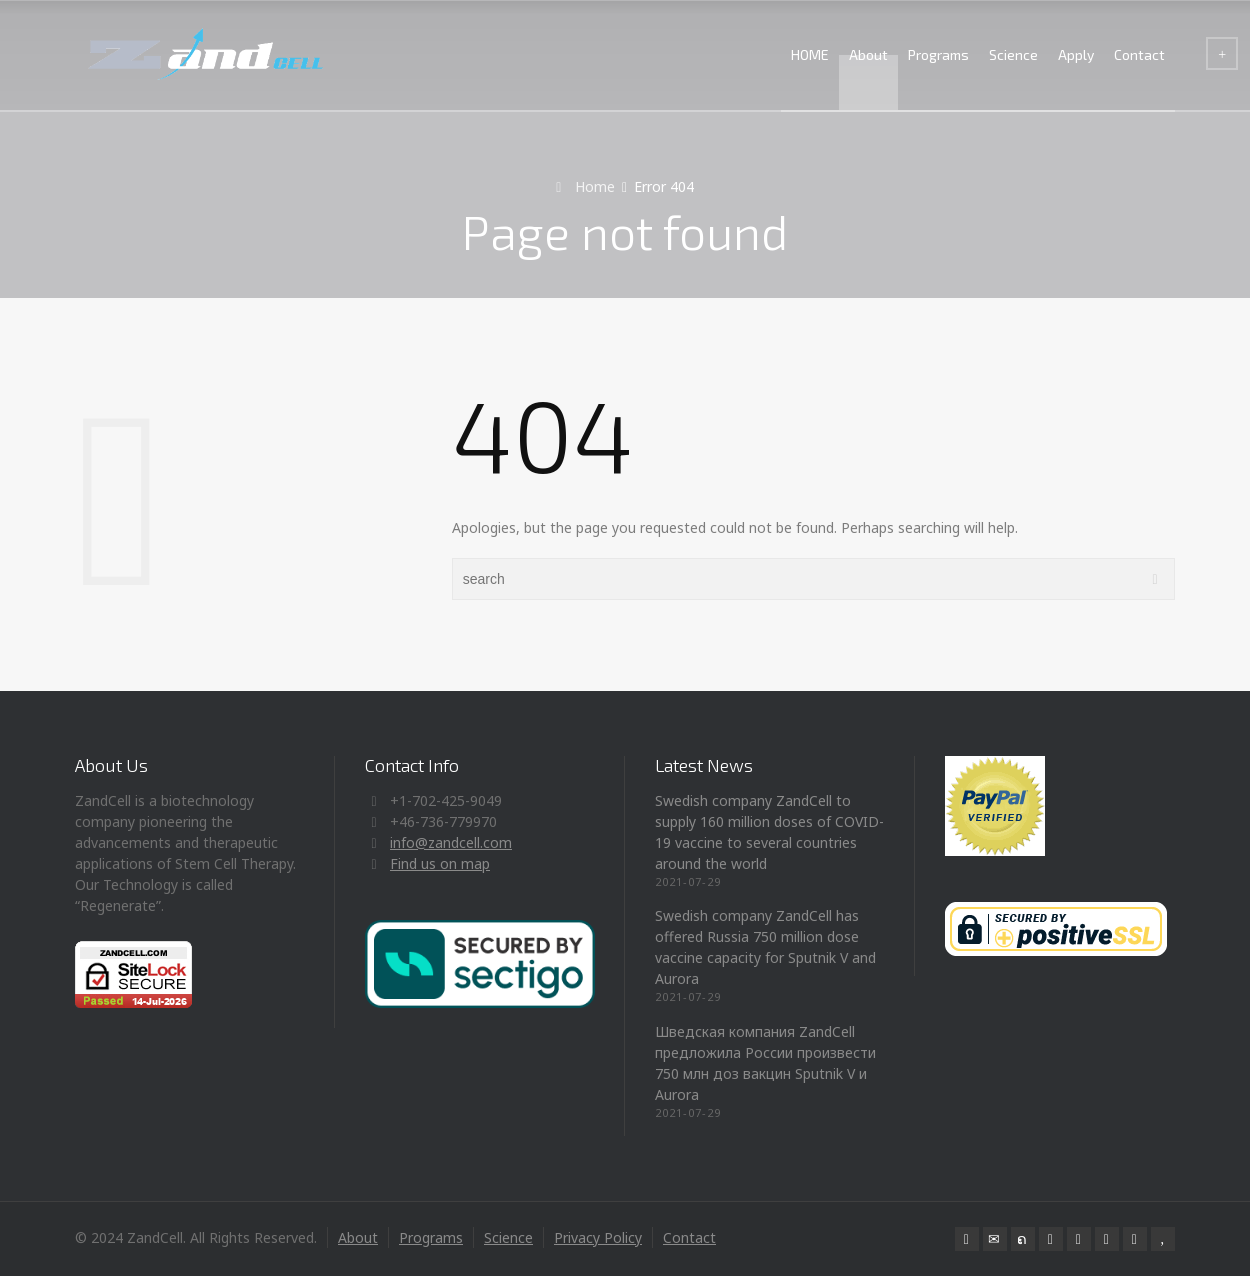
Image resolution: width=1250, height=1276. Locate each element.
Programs (938, 54)
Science (1013, 54)
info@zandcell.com (451, 842)
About (868, 54)
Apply (1076, 54)
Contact (1139, 54)
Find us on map (440, 863)
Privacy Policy (598, 1237)
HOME (810, 54)
